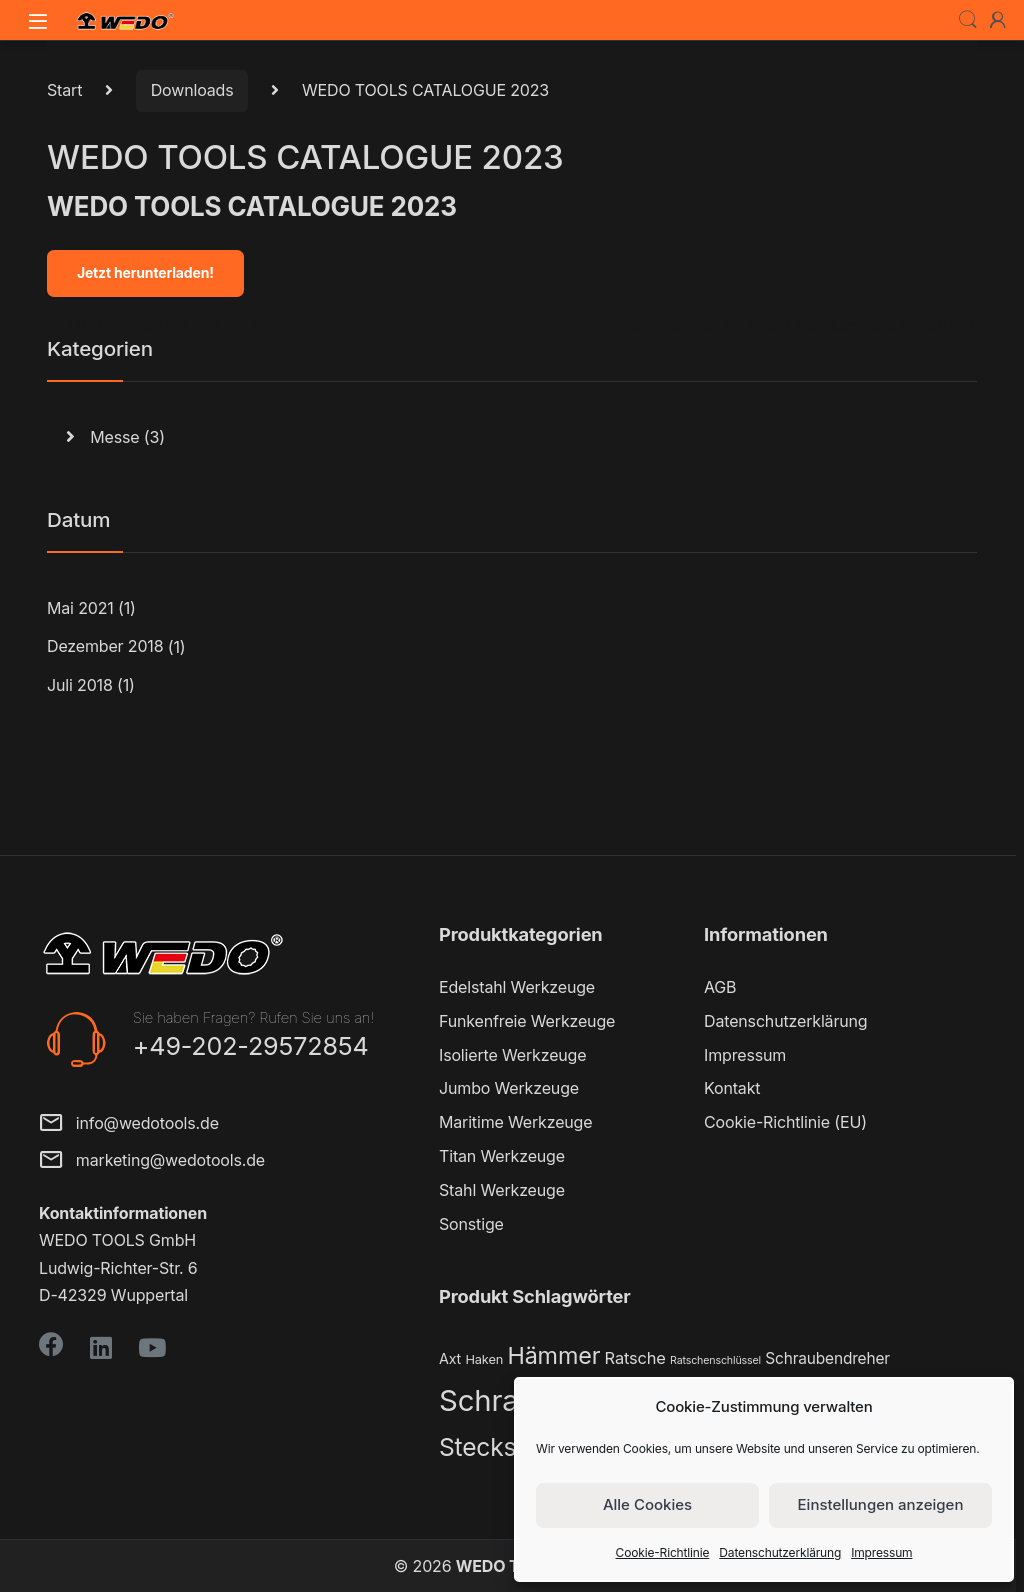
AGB (720, 987)
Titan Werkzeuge (502, 1156)
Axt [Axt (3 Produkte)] (450, 1358)
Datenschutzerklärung (780, 1552)
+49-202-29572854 (251, 1046)
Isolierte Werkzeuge (512, 1055)
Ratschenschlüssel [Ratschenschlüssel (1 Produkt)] (715, 1360)
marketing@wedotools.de (152, 1161)
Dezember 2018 (105, 646)
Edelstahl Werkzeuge (517, 987)
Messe (114, 437)
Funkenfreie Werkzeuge (527, 1021)
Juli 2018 (80, 685)
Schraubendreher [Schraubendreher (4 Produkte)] (827, 1358)
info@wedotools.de (129, 1124)
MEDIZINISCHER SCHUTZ (152, 325)
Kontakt (732, 1088)
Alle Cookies (647, 1504)
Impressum (881, 1552)
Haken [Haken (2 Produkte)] (484, 1359)
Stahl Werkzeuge (502, 1190)
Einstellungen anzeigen (881, 1504)
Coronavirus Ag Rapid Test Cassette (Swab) (803, 325)
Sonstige (471, 1224)
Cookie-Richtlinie (663, 1552)
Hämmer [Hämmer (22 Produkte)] (553, 1355)
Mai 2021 (80, 608)
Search (968, 20)
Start (64, 90)
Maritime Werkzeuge (515, 1122)
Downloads (192, 90)
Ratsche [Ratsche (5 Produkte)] (635, 1358)
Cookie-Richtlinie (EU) (785, 1122)
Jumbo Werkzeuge (509, 1088)
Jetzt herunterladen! (145, 272)
